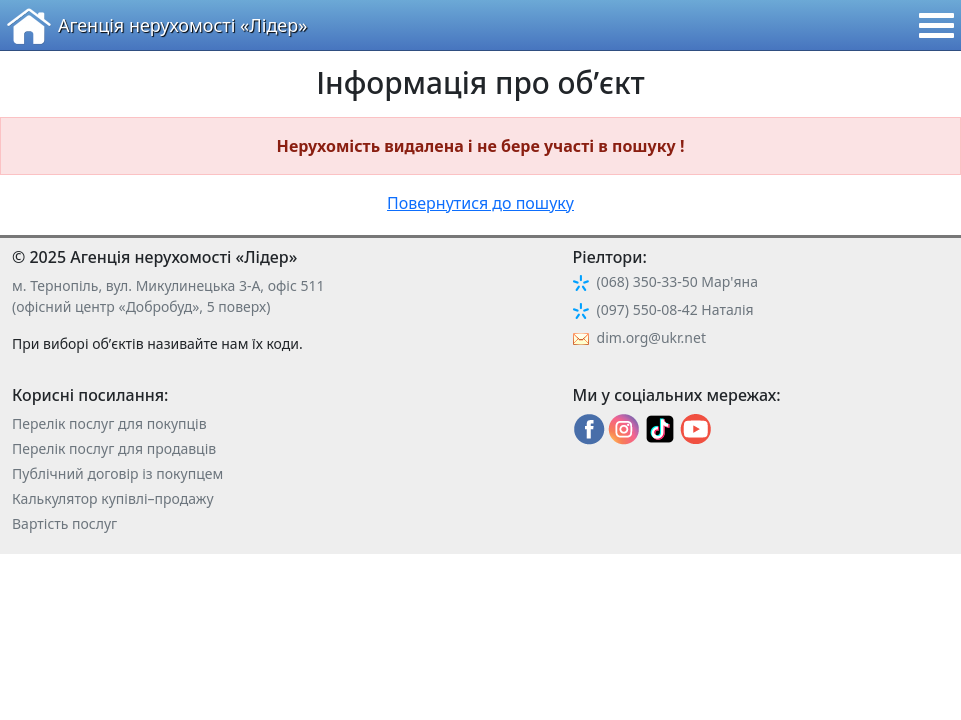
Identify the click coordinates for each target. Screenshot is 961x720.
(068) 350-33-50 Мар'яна (677, 281)
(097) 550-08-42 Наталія (675, 309)
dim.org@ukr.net (651, 337)
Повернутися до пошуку (480, 203)
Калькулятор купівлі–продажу (113, 498)
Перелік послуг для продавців (114, 448)
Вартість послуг (64, 523)
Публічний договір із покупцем (117, 473)
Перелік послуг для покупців (109, 423)
